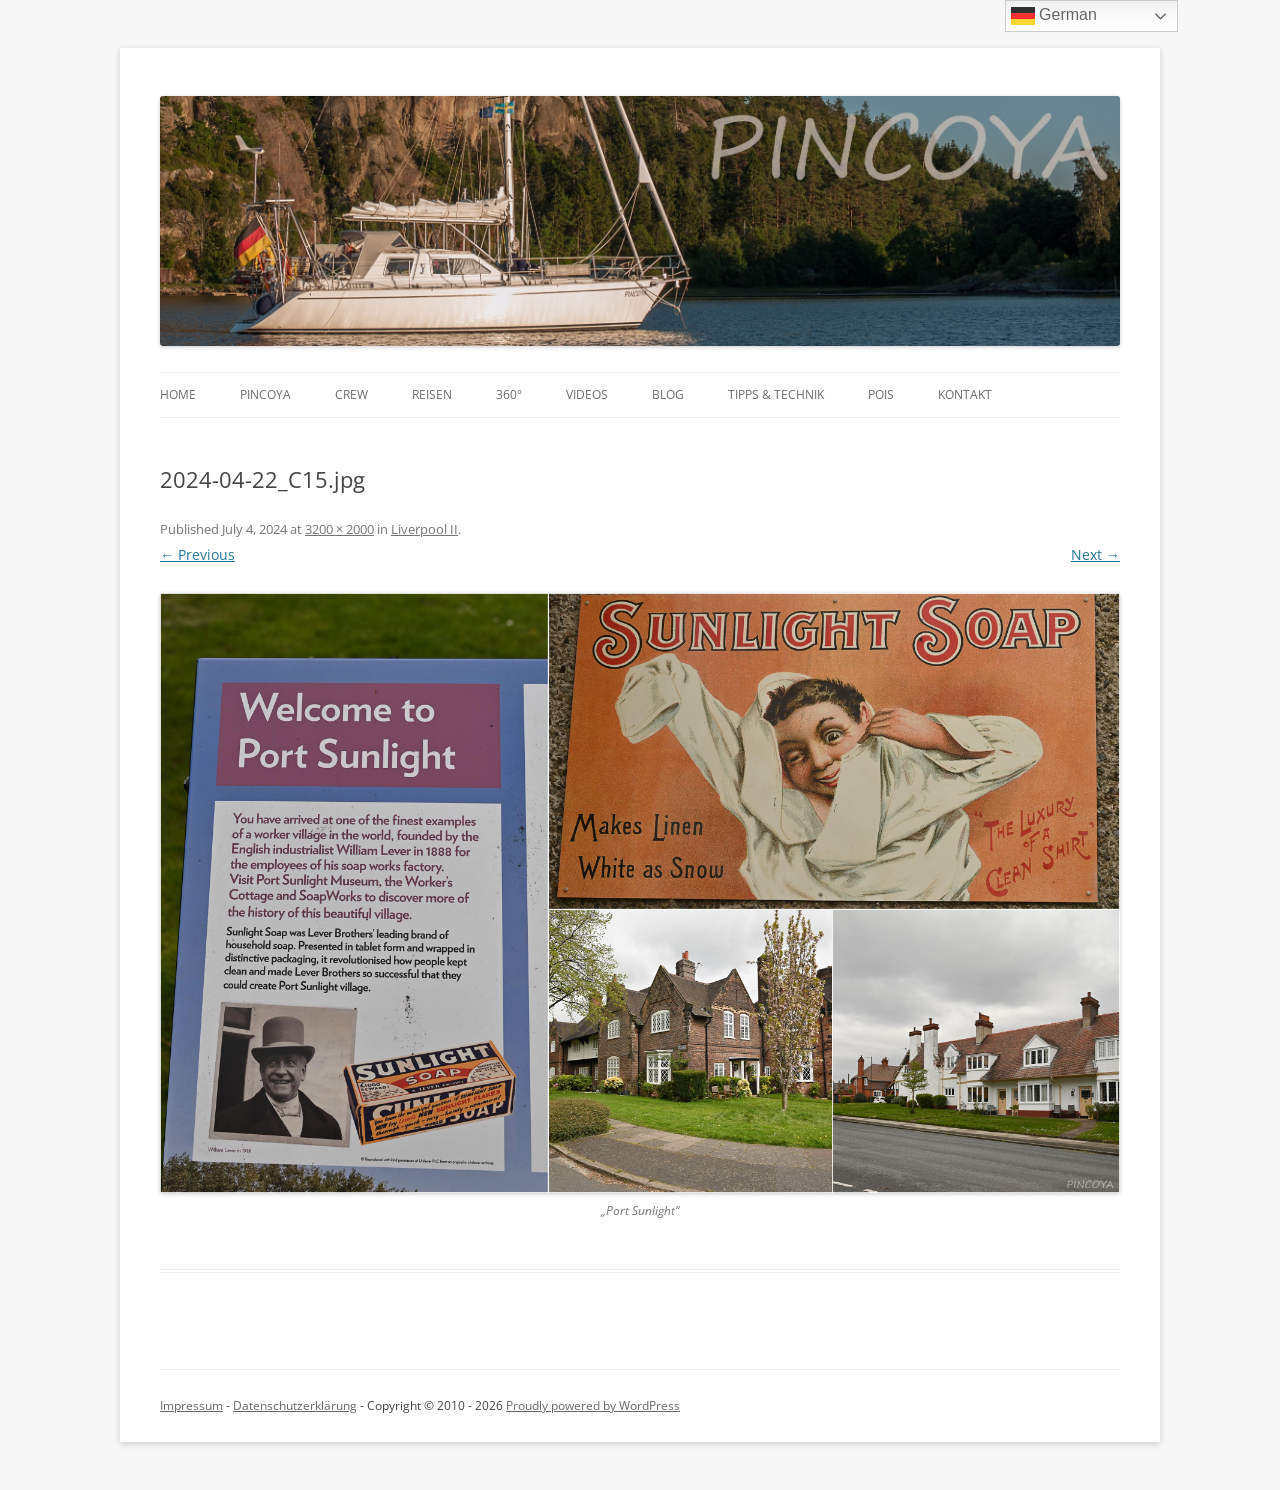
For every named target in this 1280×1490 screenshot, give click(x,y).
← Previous (197, 554)
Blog (668, 394)
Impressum (191, 1405)
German (1054, 16)
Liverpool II (424, 529)
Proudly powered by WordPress (593, 1405)
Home (178, 394)
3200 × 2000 (339, 529)
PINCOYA (265, 394)
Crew (351, 394)
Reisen (432, 394)
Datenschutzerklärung (295, 1405)
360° (509, 394)
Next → (1095, 554)
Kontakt (965, 394)
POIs (881, 394)
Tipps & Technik (776, 394)
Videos (587, 394)
